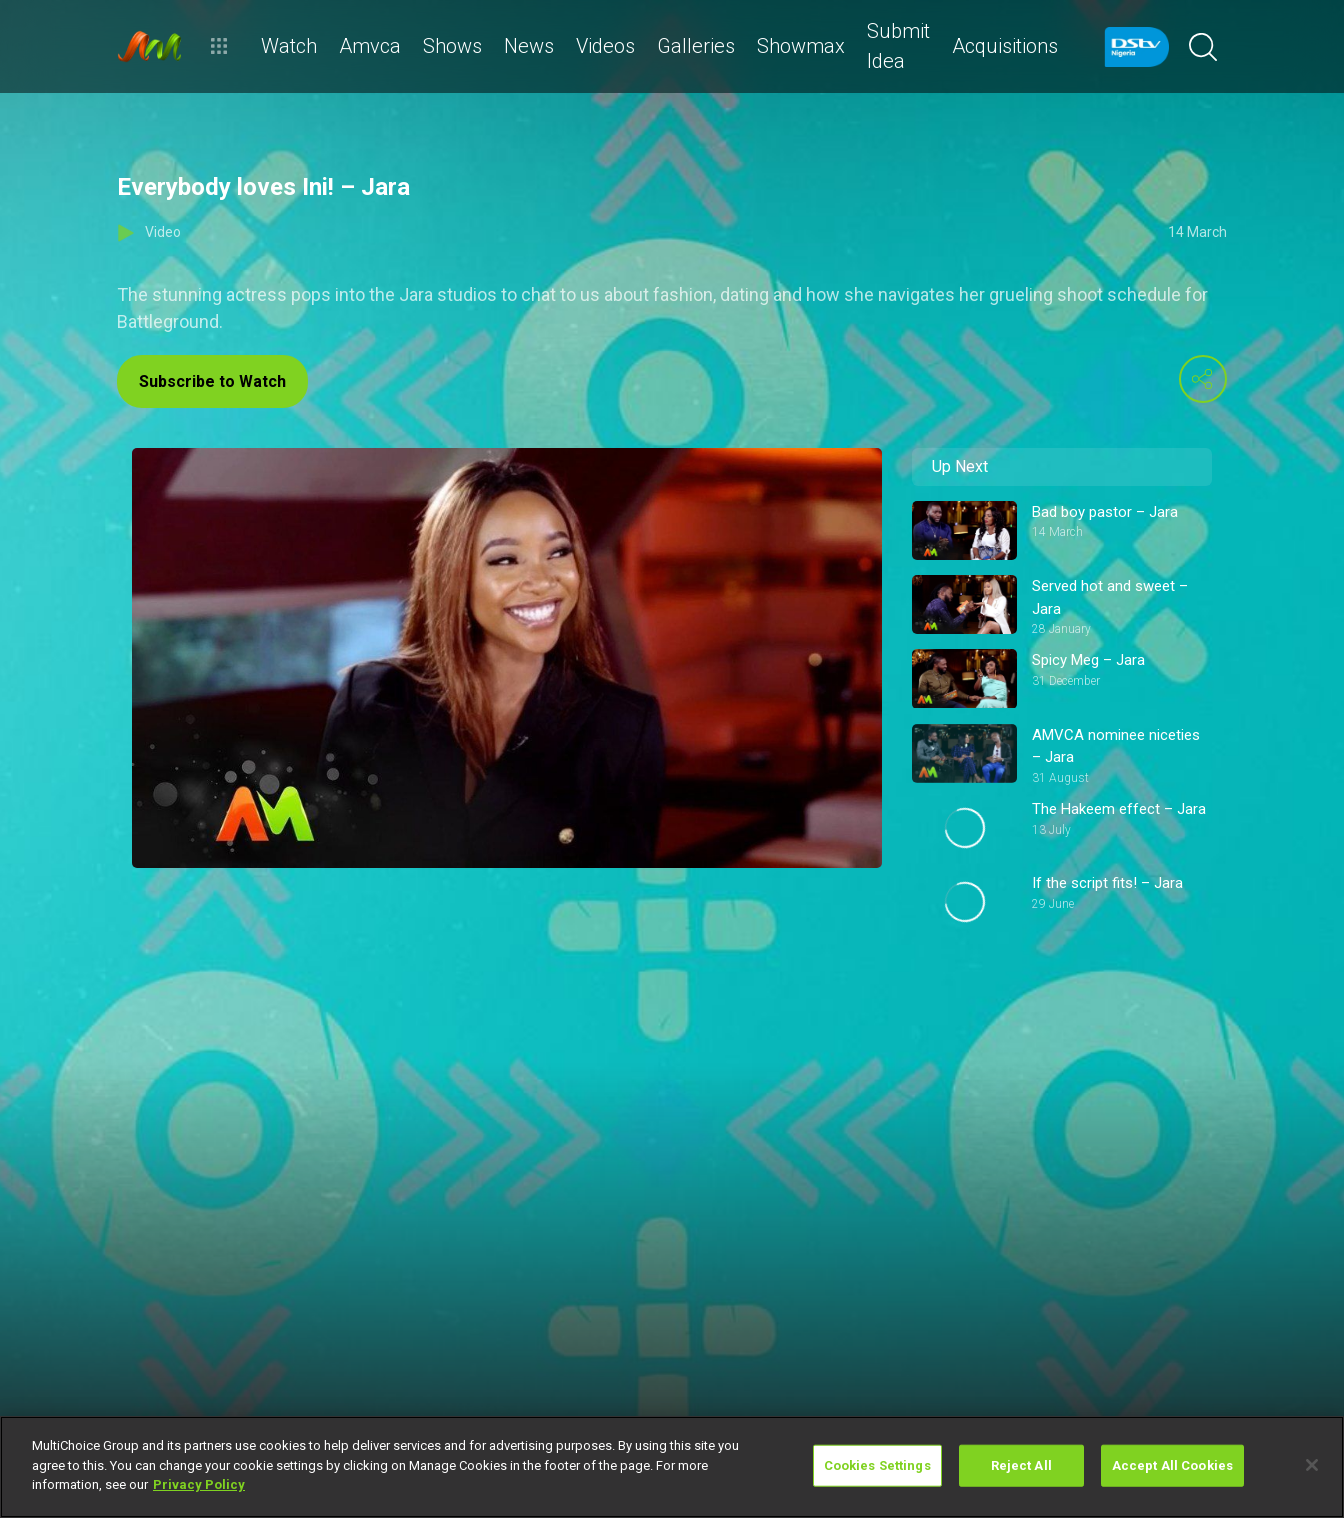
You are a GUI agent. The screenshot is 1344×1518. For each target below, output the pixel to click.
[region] (672, 1467)
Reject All (1021, 1465)
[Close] (1312, 1465)
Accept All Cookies (1172, 1465)
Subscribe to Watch (212, 381)
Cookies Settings (877, 1465)
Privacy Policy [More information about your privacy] (199, 1484)
